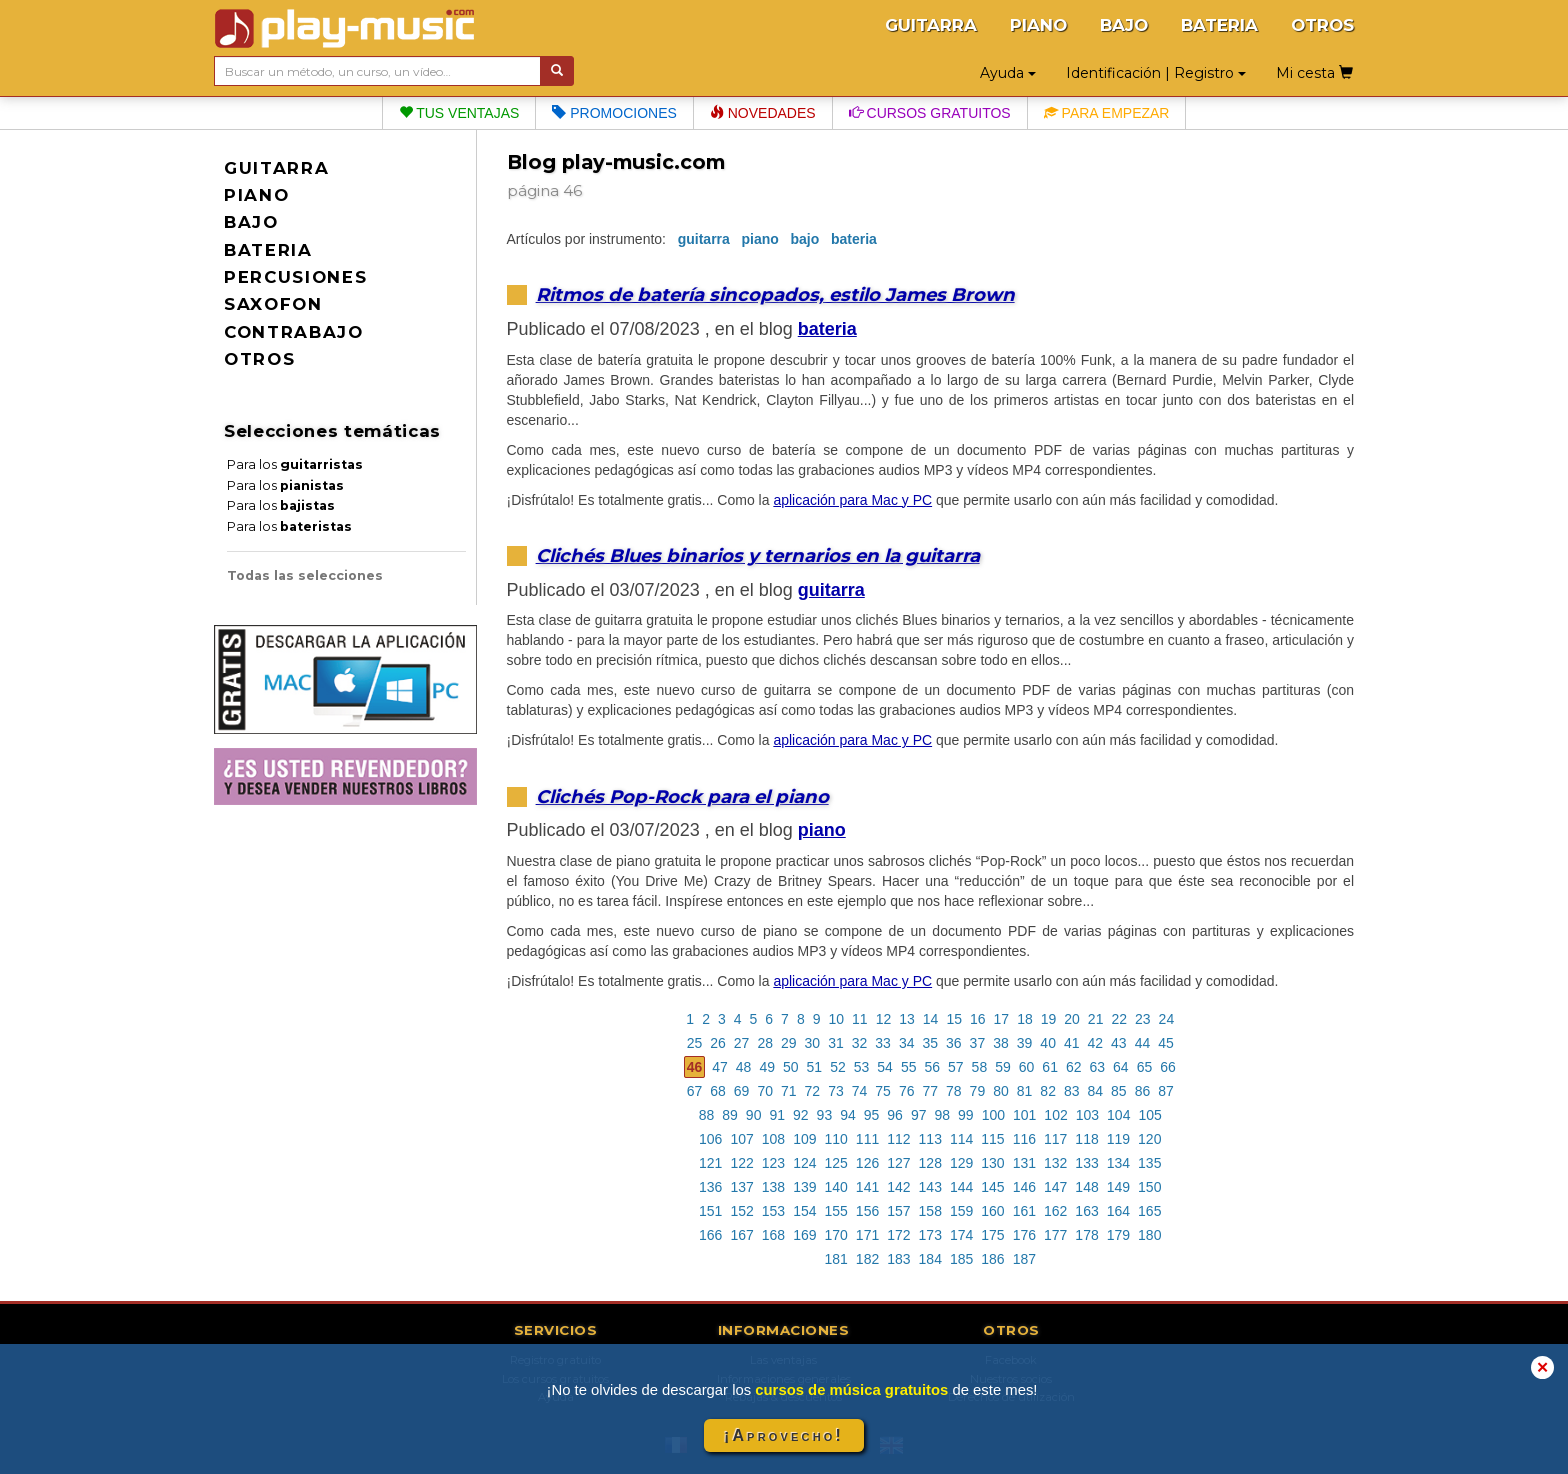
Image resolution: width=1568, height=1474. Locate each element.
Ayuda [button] (1008, 73)
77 (930, 1091)
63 (1098, 1067)
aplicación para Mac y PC (852, 500)
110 (835, 1139)
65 (1145, 1067)
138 (773, 1187)
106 (710, 1139)
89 (730, 1115)
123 (773, 1163)
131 (1024, 1163)
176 (1024, 1235)
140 (835, 1187)
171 (867, 1235)
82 (1048, 1091)
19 (1049, 1019)
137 (741, 1187)
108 (773, 1139)
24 (1167, 1019)
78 (954, 1091)
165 (1149, 1211)
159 (961, 1211)
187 (1024, 1259)
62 (1074, 1067)
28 (765, 1043)
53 (862, 1067)
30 (813, 1043)
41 (1072, 1043)
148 (1086, 1187)
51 (815, 1067)
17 (1002, 1019)
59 (1003, 1067)
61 (1050, 1067)
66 (1168, 1067)
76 (907, 1091)
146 (1024, 1187)
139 (804, 1187)
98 (942, 1115)
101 (1024, 1115)
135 (1149, 1163)
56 (932, 1067)
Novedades (763, 113)
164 (1118, 1211)
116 (1024, 1139)
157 (898, 1211)
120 (1149, 1139)
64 (1121, 1067)
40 (1048, 1043)
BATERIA (1219, 25)
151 (710, 1211)
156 (867, 1211)
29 (789, 1043)
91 (777, 1115)
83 (1072, 1091)
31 (836, 1043)
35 (930, 1043)
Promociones (614, 113)
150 (1149, 1187)
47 (720, 1067)
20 (1072, 1019)
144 (961, 1187)
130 (992, 1163)
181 (835, 1259)
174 (961, 1235)
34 (907, 1043)
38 (1001, 1043)
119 (1118, 1139)
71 (789, 1091)
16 (978, 1019)
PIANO (1038, 25)
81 (1025, 1091)
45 (1166, 1043)
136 (710, 1187)
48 (744, 1067)
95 (872, 1115)
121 (710, 1163)
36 (954, 1043)
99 (966, 1115)
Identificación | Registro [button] (1156, 73)
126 (867, 1163)
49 (767, 1067)
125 (835, 1163)
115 (992, 1139)
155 (835, 1211)
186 (992, 1259)
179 (1118, 1235)
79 (978, 1091)
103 (1087, 1115)
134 (1118, 1163)
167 (741, 1235)
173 (930, 1235)
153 (773, 1211)
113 (930, 1139)
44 (1143, 1043)
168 (773, 1235)
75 (883, 1091)
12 (884, 1019)
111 (867, 1139)
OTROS (1322, 25)
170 (835, 1235)
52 (838, 1067)
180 (1149, 1235)
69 (742, 1091)
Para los (295, 464)
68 (718, 1091)
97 (919, 1115)
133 (1086, 1163)
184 (930, 1259)
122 (741, 1163)
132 (1055, 1163)
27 (742, 1043)
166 (710, 1235)
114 (961, 1139)
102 (1055, 1115)
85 (1119, 1091)
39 (1025, 1043)
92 (801, 1115)
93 (825, 1115)
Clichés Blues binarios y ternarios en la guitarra (758, 555)
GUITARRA (931, 25)
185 (961, 1259)
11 (860, 1019)
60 (1027, 1067)
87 (1166, 1091)
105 (1149, 1115)
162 (1055, 1211)
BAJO (1124, 25)
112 (898, 1139)
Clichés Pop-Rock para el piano (682, 796)
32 (860, 1043)
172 (898, 1235)
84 (1096, 1091)
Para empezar (1107, 113)
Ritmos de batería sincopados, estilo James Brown (775, 294)
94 (848, 1115)
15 (954, 1019)
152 (741, 1211)
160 (992, 1211)
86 (1143, 1091)
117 (1055, 1139)
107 (741, 1139)
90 (754, 1115)
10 (837, 1019)
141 (867, 1187)
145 (992, 1187)
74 (860, 1091)
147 (1055, 1187)
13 (907, 1019)
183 (898, 1259)
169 (804, 1235)
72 (813, 1091)
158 (930, 1211)
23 (1143, 1019)
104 (1118, 1115)
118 (1086, 1139)
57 (956, 1067)
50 (791, 1067)
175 (992, 1235)
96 (895, 1115)
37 (978, 1043)
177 (1055, 1235)
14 (931, 1019)
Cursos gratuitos (930, 113)
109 (804, 1139)
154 (804, 1211)
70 (765, 1091)
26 (718, 1043)
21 (1096, 1019)
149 (1118, 1187)
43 (1119, 1043)
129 (961, 1163)
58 (980, 1067)
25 (695, 1043)
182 (867, 1259)
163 (1086, 1211)
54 (885, 1067)
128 (930, 1163)
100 (993, 1115)
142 (898, 1187)
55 (909, 1067)
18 (1025, 1019)
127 (898, 1163)
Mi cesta (1314, 73)
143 (930, 1187)
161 (1024, 1211)
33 (883, 1043)
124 (804, 1163)
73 (836, 1091)
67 (695, 1091)
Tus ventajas (459, 113)
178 (1086, 1235)
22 (1119, 1019)
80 (1001, 1091)
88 (707, 1115)
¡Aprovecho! (784, 1435)
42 (1096, 1043)
